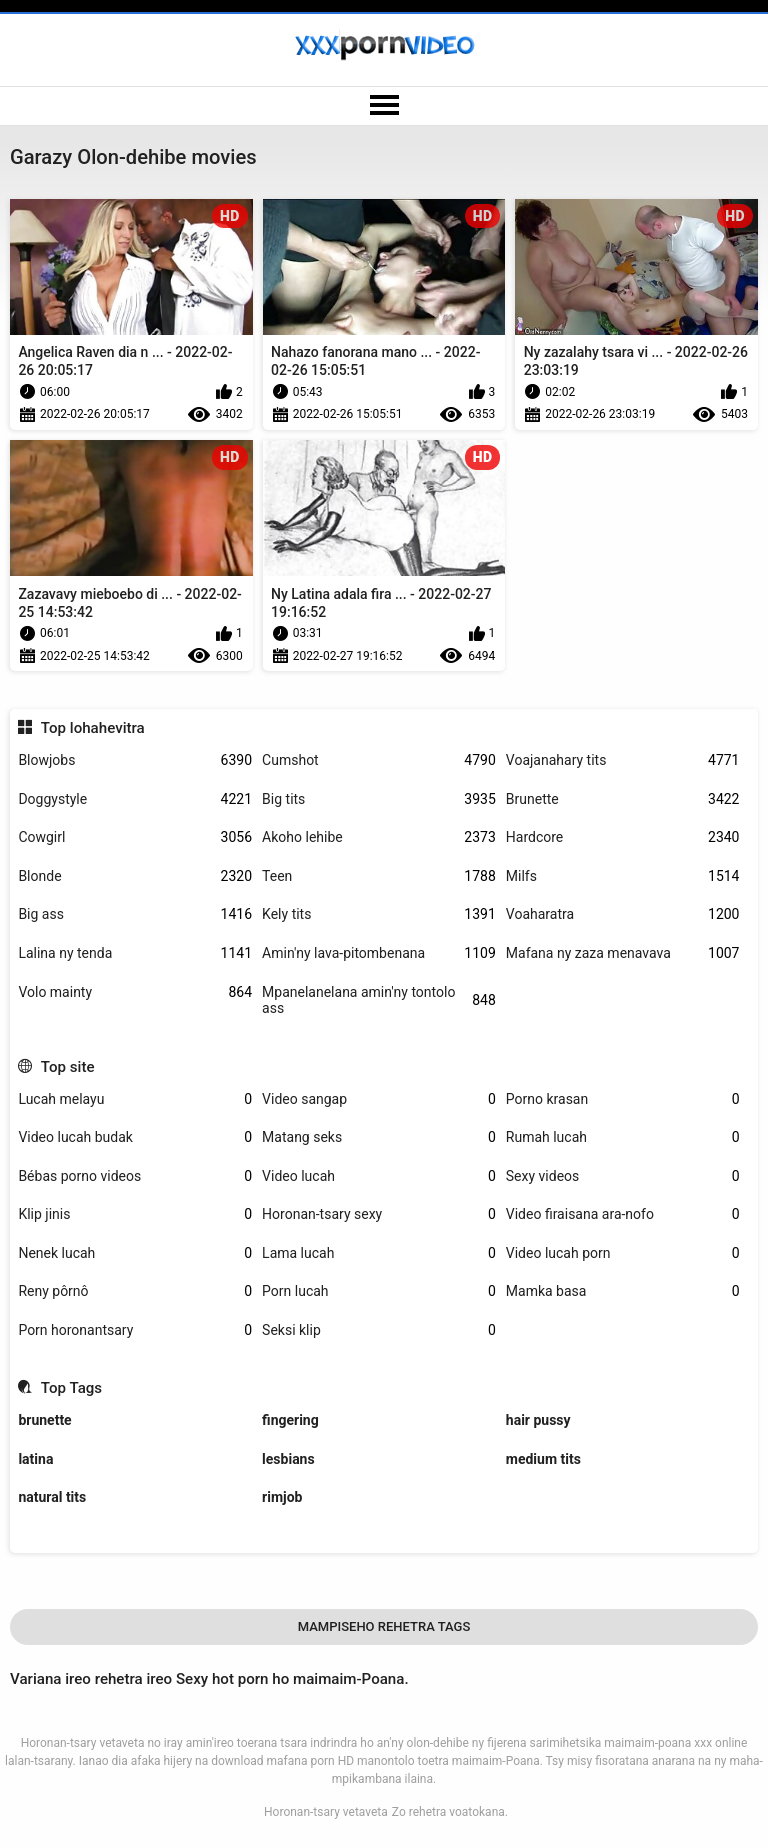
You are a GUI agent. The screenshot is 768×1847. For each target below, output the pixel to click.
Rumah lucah (623, 1137)
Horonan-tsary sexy (379, 1214)
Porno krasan (623, 1099)
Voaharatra (623, 914)
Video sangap (379, 1099)
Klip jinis (135, 1214)
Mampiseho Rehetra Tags (384, 1626)
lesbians (288, 1459)
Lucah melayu (135, 1099)
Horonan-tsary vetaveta (326, 1812)
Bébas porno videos (135, 1176)
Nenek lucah (135, 1253)
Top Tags (71, 1388)
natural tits (52, 1497)
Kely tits (379, 914)
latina (35, 1459)
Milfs (623, 876)
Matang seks (379, 1137)
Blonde (135, 876)
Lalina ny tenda (135, 953)
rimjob (282, 1497)
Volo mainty (135, 992)
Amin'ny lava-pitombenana (379, 953)
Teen (379, 876)
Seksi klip (379, 1330)
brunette (44, 1420)
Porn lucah (379, 1291)
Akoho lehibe (379, 837)
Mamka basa (623, 1291)
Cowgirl (135, 837)
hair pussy (538, 1420)
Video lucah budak (135, 1137)
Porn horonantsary (135, 1330)
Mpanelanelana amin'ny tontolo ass (379, 1000)
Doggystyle (135, 799)
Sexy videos (623, 1176)
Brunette (623, 799)
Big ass (135, 914)
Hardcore (623, 837)
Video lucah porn (623, 1253)
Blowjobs (135, 760)
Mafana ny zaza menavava (623, 953)
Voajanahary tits (623, 760)
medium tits (543, 1459)
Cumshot (379, 760)
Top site (68, 1067)
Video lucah (379, 1176)
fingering (290, 1420)
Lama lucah (379, 1253)
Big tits (379, 799)
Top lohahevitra (93, 728)
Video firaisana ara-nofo (623, 1214)
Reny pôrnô (135, 1291)
